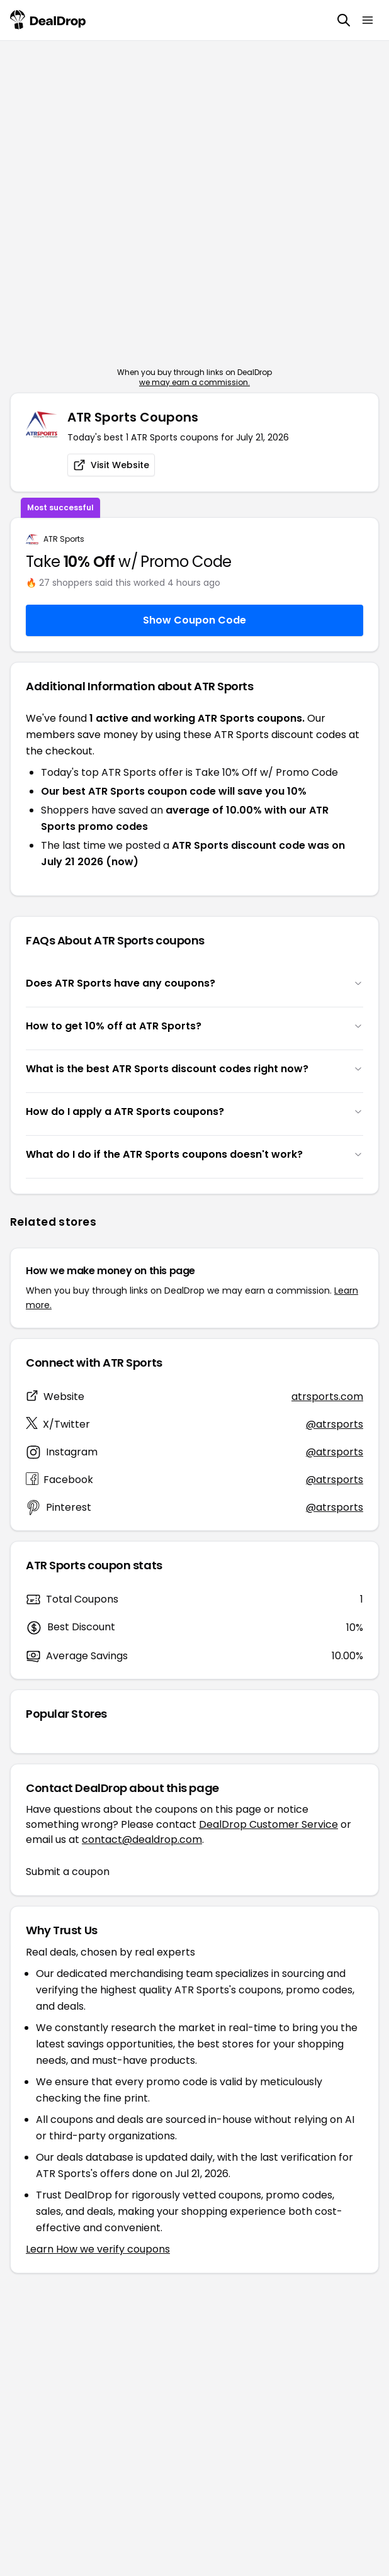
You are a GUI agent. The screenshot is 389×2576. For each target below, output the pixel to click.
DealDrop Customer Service (268, 1824)
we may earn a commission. (194, 382)
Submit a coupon (68, 1871)
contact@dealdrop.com (142, 1839)
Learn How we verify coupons (98, 2249)
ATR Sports (63, 539)
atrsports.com (327, 1396)
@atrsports (334, 1424)
